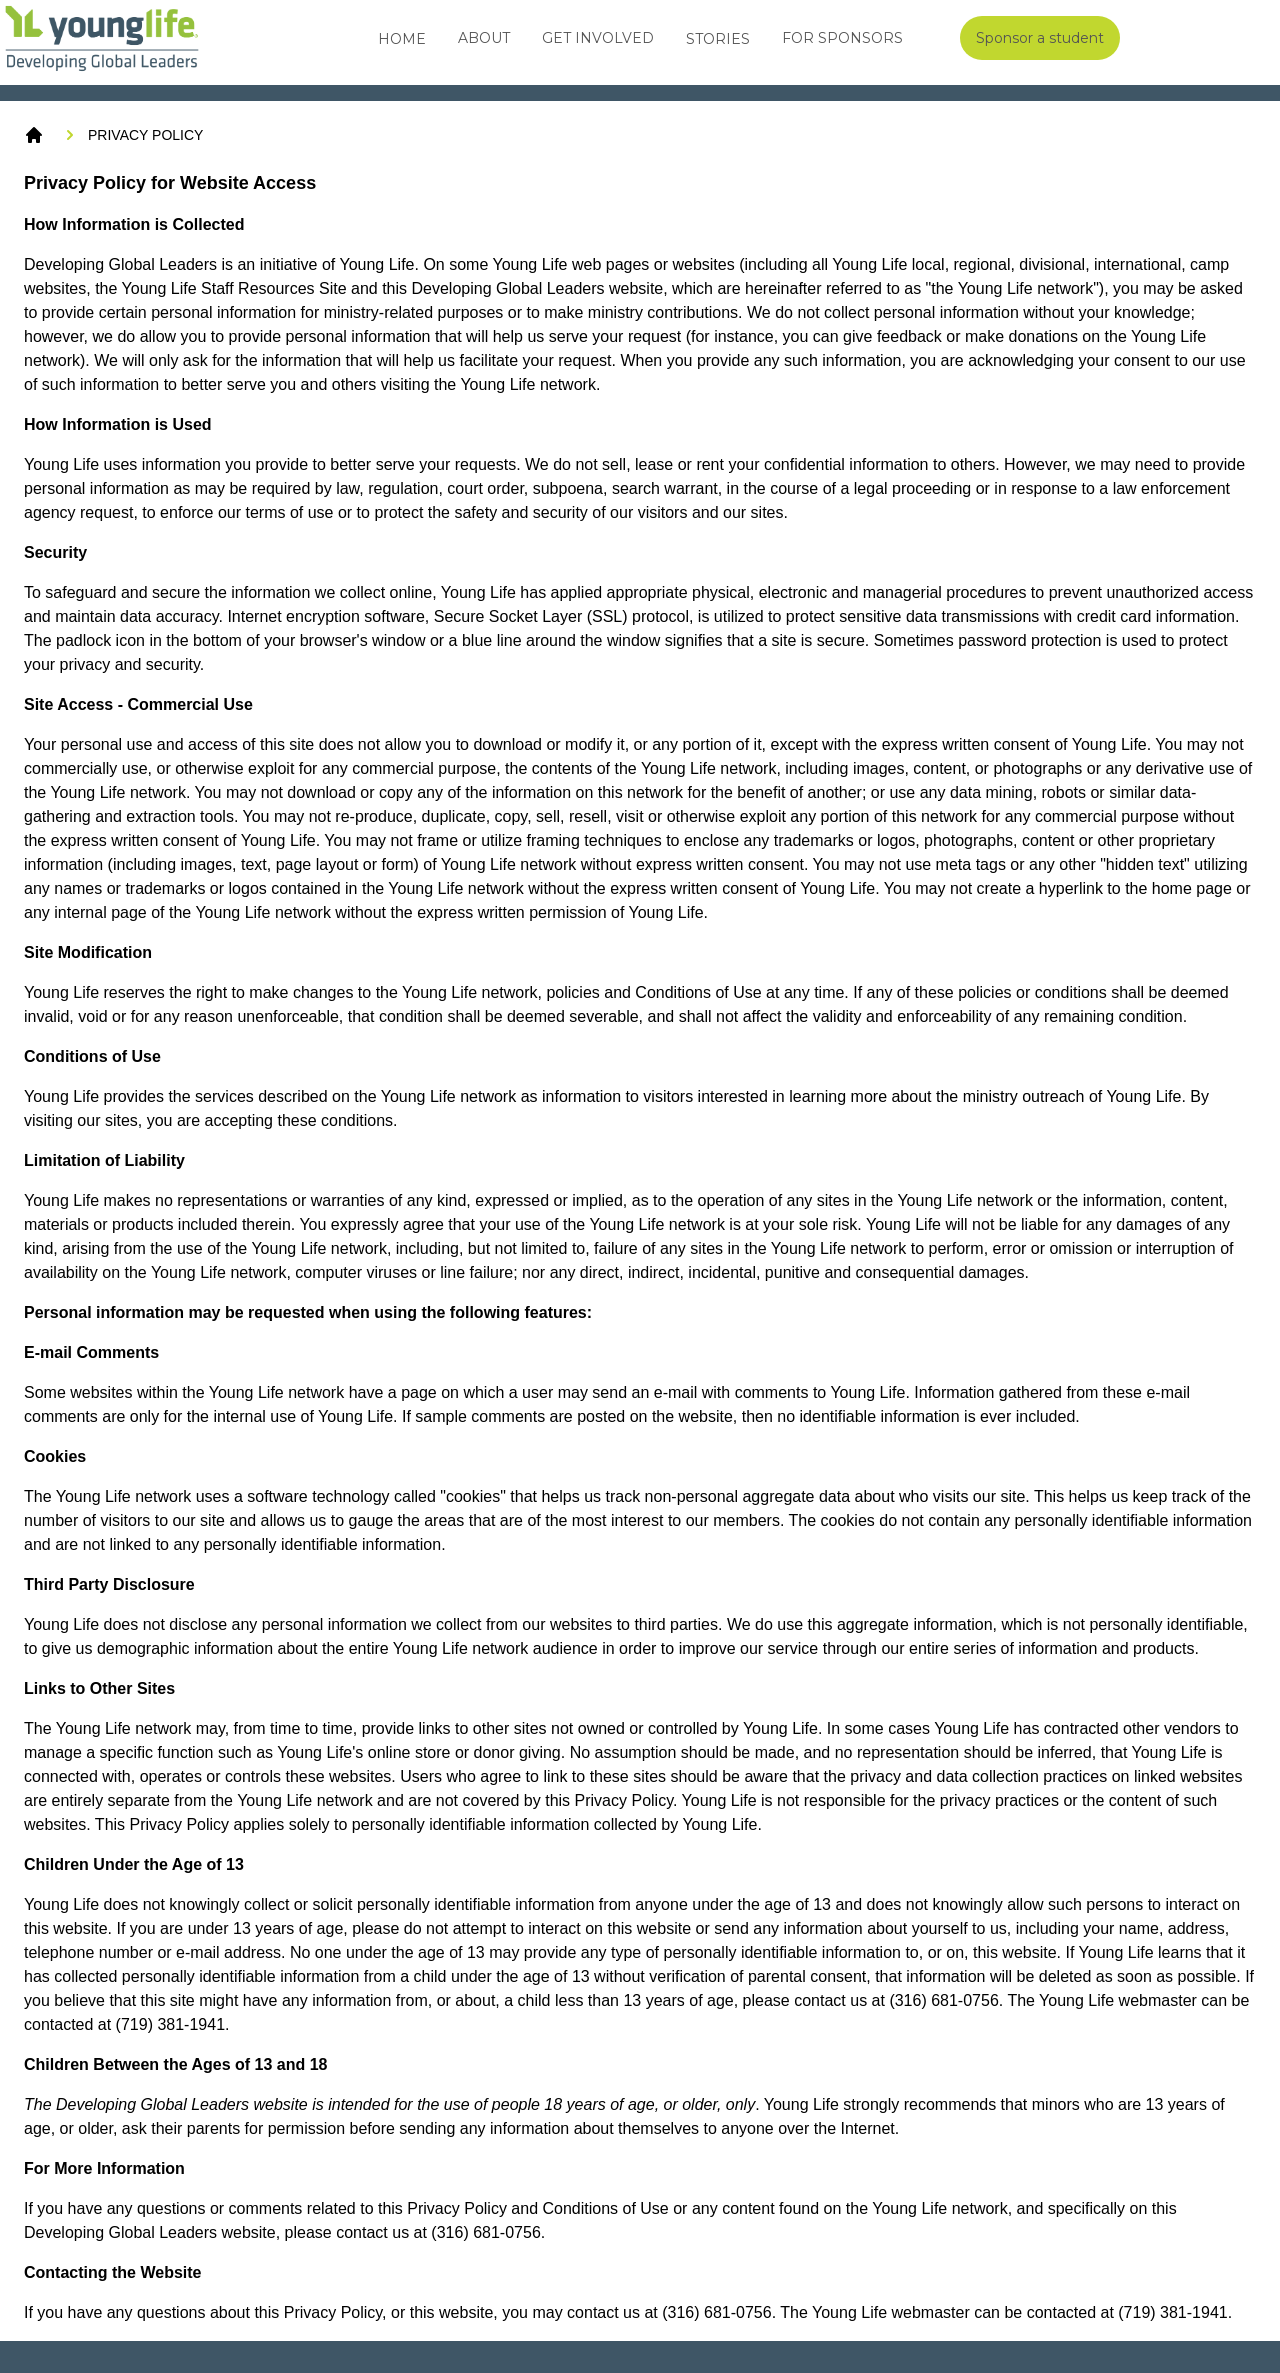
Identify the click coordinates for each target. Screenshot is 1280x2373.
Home (402, 39)
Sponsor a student (1040, 38)
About (484, 38)
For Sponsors (842, 38)
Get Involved (598, 38)
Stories (718, 39)
